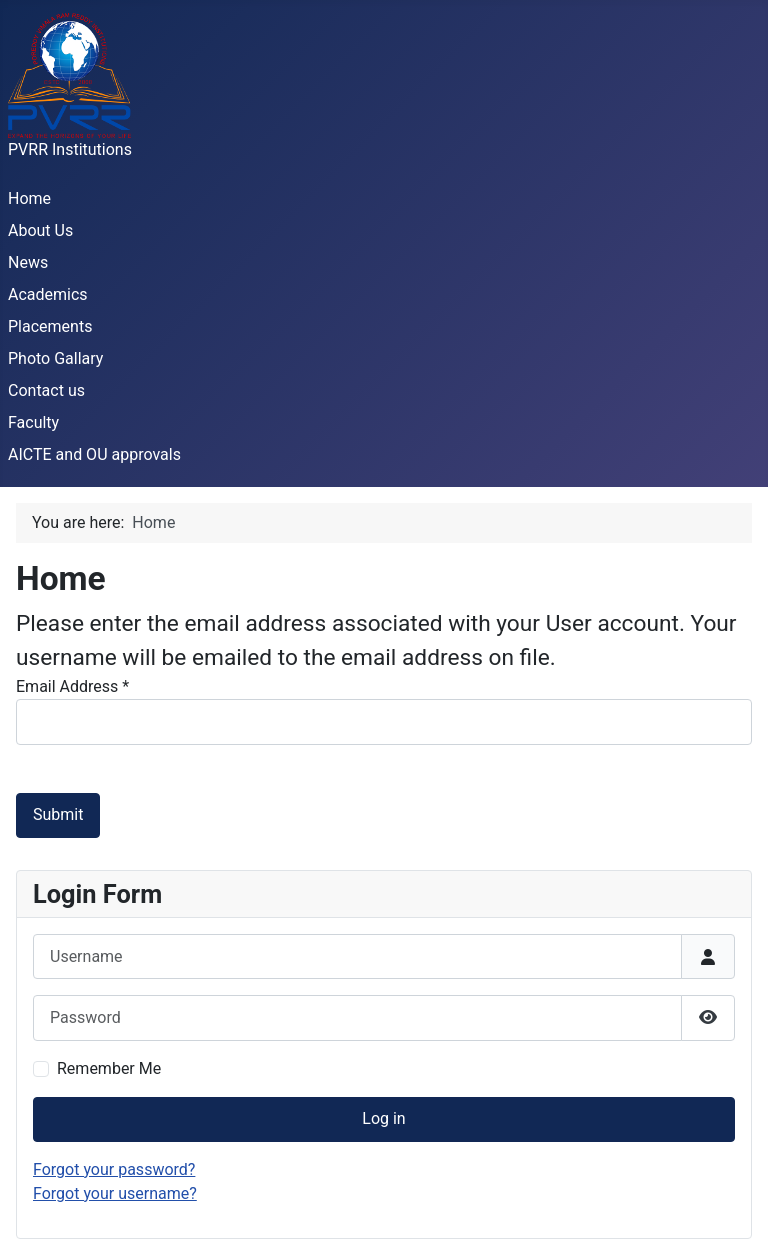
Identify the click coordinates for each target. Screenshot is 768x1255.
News (28, 262)
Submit (58, 814)
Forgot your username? (115, 1193)
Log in (383, 1118)
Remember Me (109, 1068)
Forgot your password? (114, 1169)
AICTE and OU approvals (94, 454)
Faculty (33, 422)
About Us (40, 230)
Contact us (46, 390)
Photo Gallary (55, 358)
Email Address (72, 686)
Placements (50, 326)
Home (29, 198)
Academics (48, 294)
